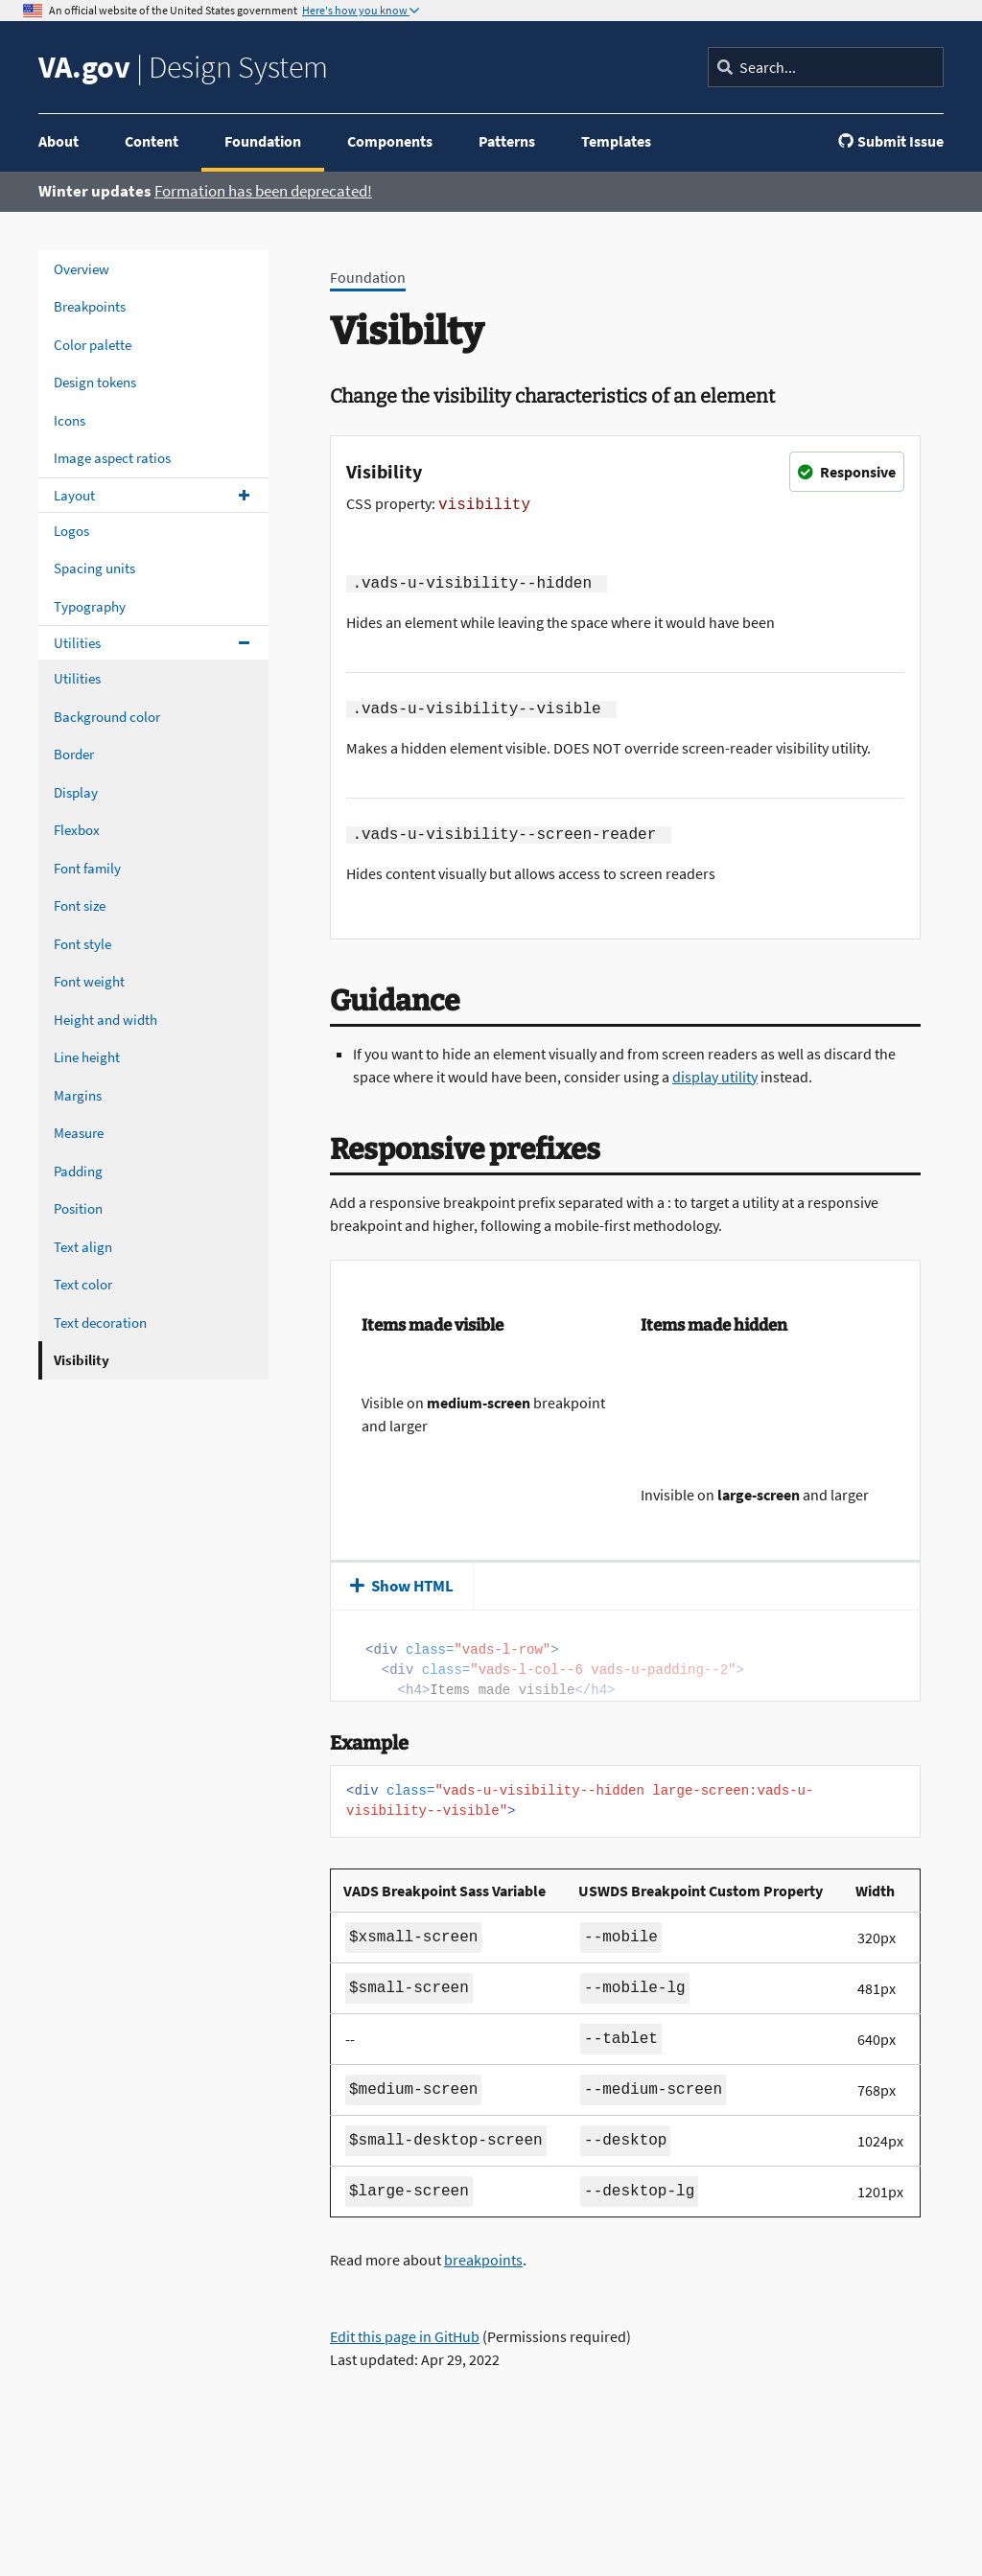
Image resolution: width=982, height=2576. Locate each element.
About (58, 141)
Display (76, 792)
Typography (90, 606)
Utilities (77, 643)
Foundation (262, 141)
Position (78, 1208)
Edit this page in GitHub (404, 2336)
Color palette (92, 345)
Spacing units (94, 568)
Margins (78, 1095)
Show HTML (402, 1585)
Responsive (847, 471)
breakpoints (483, 2259)
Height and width (105, 1019)
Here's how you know (355, 10)
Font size (79, 905)
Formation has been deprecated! (263, 190)
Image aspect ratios (112, 458)
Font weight (89, 981)
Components (390, 141)
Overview (81, 269)
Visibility (81, 1360)
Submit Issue (891, 141)
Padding (78, 1171)
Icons (69, 420)
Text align (83, 1247)
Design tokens (95, 382)
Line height (87, 1057)
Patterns (507, 141)
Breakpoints (90, 306)
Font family (87, 868)
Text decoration (100, 1322)
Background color (107, 717)
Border (74, 754)
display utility (715, 1076)
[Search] (826, 67)
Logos (71, 531)
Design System (183, 67)
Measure (79, 1133)
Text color (83, 1284)
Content (151, 141)
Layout (74, 495)
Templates (616, 141)
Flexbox (77, 830)
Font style (82, 944)
